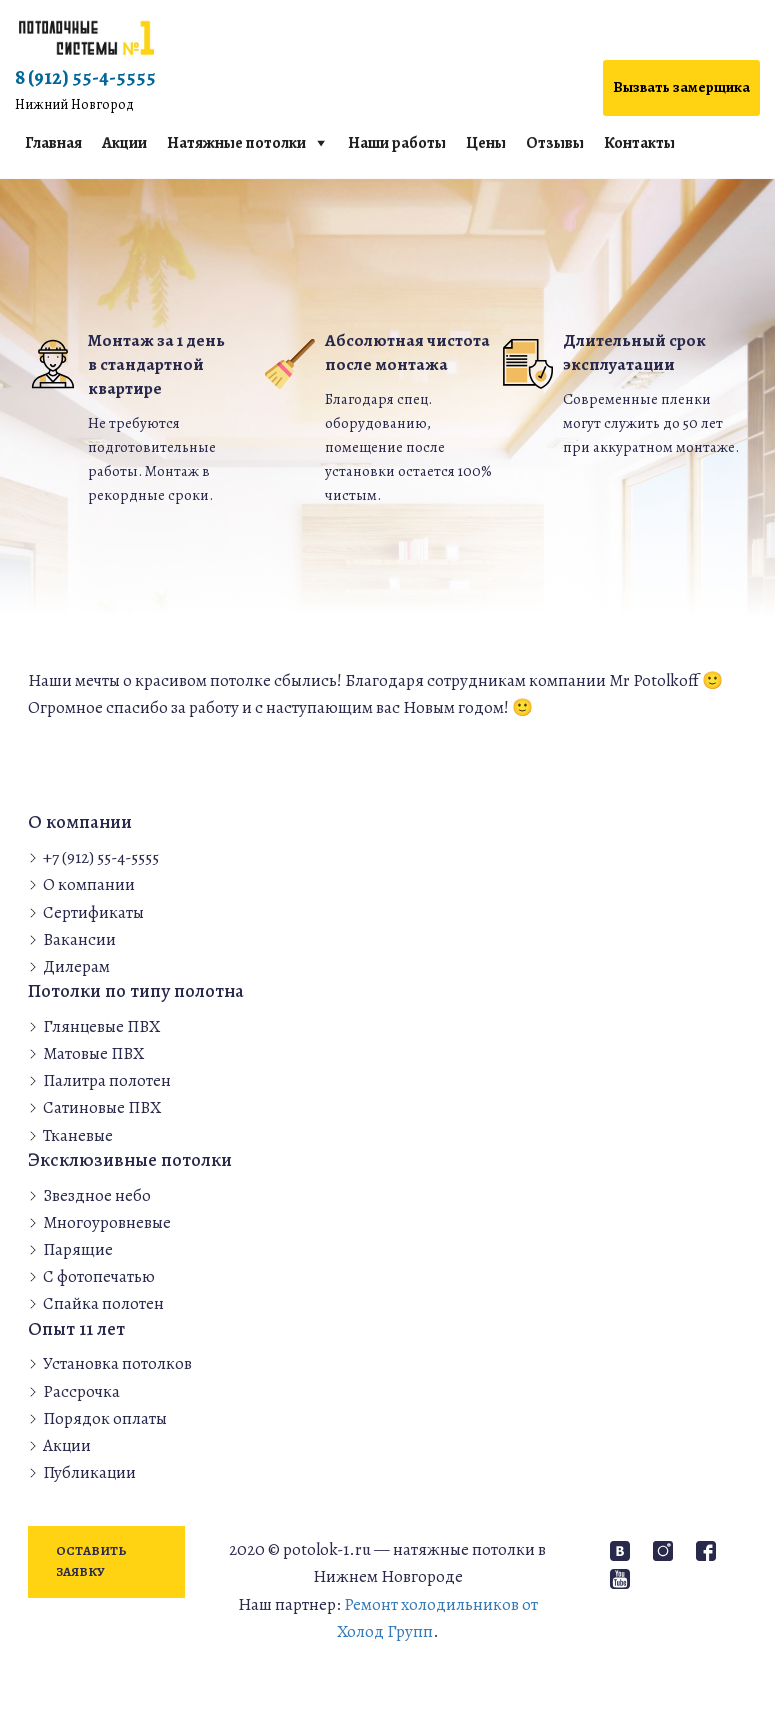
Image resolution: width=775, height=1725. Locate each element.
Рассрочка (81, 1391)
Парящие (78, 1249)
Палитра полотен (107, 1080)
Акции (124, 143)
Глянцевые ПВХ (101, 1026)
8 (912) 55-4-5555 (85, 90)
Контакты (639, 143)
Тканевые (78, 1135)
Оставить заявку (91, 1561)
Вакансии (79, 939)
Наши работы (397, 143)
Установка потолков (117, 1363)
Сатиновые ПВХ (102, 1107)
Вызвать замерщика (681, 87)
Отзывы (555, 143)
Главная (53, 143)
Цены (486, 143)
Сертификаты (93, 912)
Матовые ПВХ (93, 1053)
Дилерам (76, 966)
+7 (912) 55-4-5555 (101, 857)
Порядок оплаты (105, 1418)
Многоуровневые (107, 1222)
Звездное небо (97, 1195)
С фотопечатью (99, 1276)
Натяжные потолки (236, 143)
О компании (89, 884)
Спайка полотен (103, 1303)
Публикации (89, 1472)
